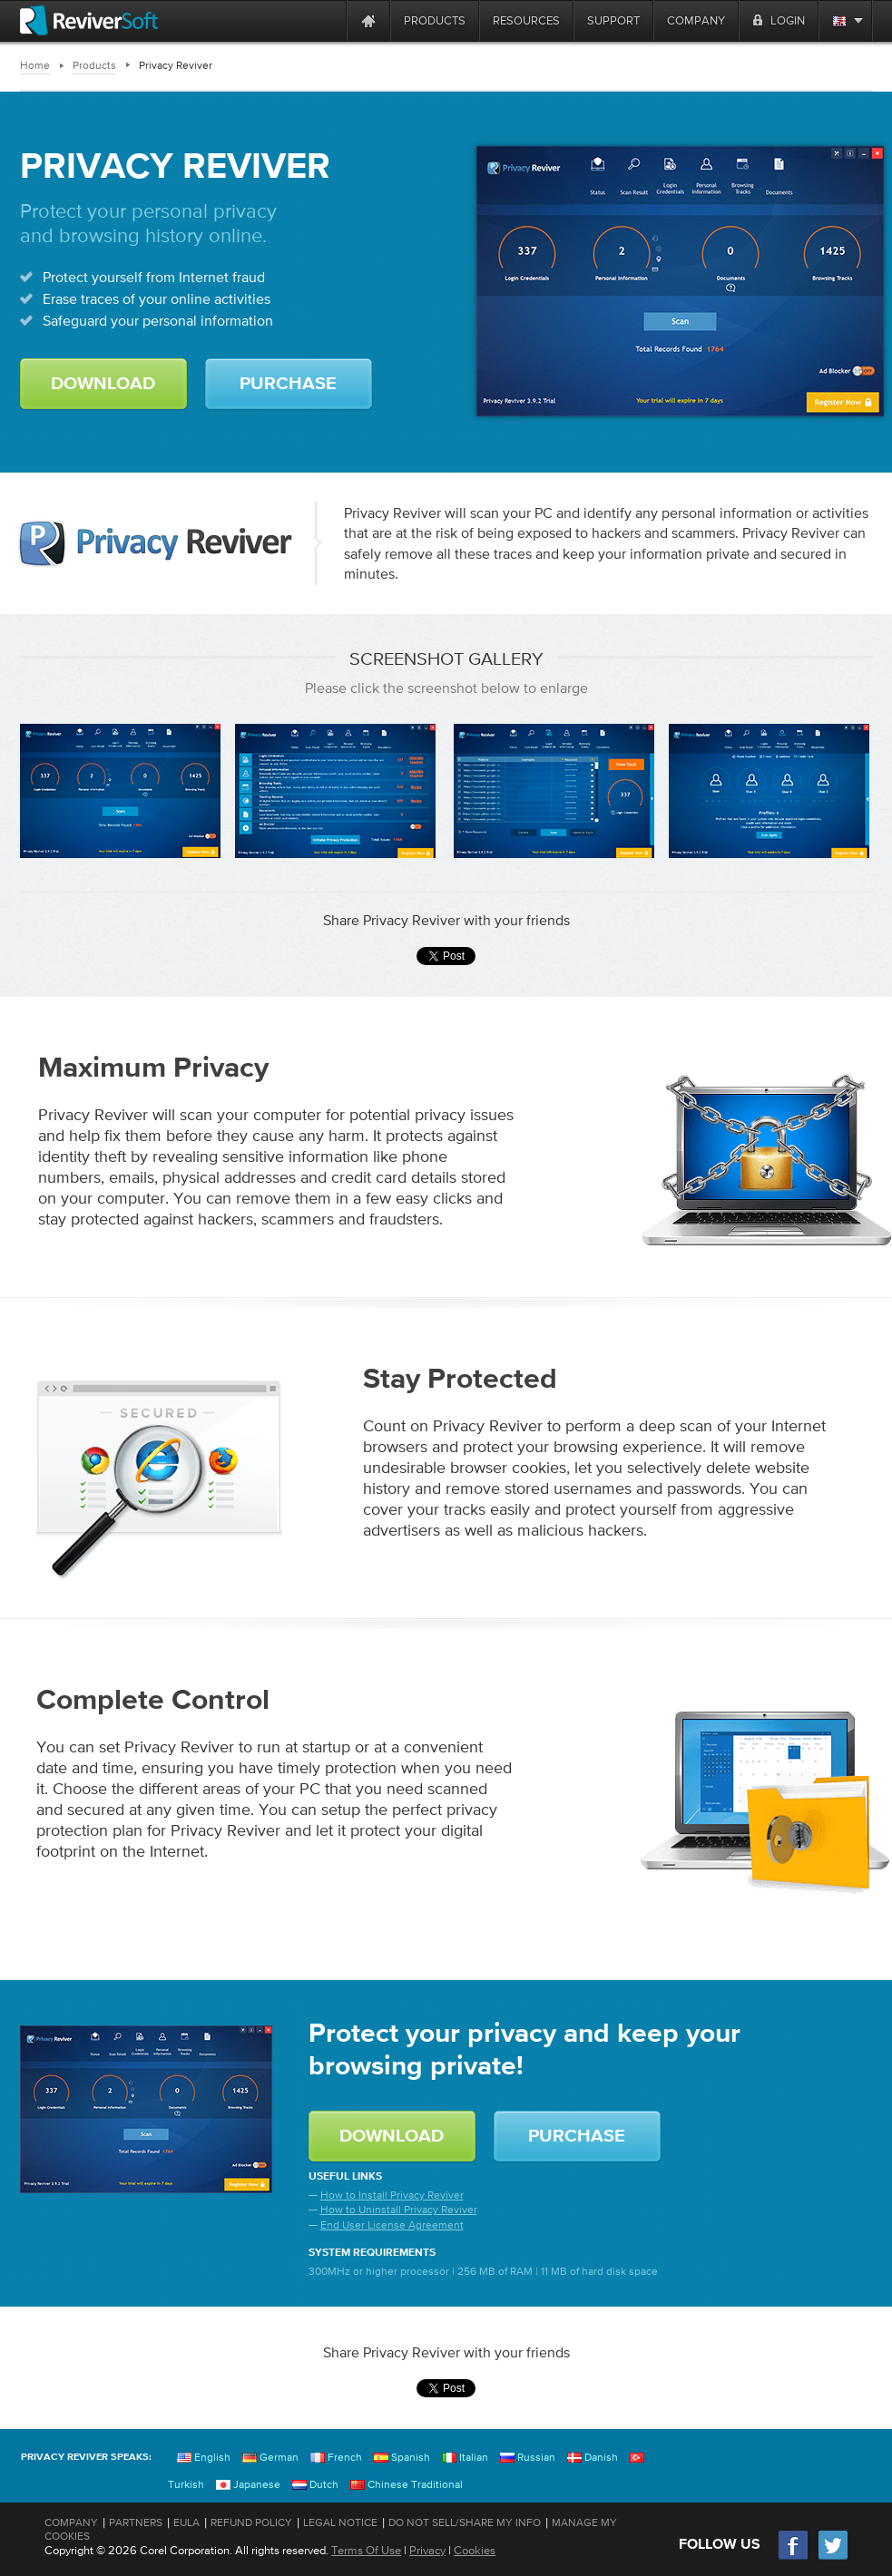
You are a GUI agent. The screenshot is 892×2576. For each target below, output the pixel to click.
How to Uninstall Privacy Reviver (398, 2209)
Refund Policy (251, 2522)
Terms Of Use (366, 2550)
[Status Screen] (120, 791)
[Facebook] (794, 2557)
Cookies (474, 2550)
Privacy (427, 2550)
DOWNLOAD (103, 384)
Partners (135, 2522)
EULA (186, 2522)
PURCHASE (288, 384)
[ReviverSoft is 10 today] (328, 20)
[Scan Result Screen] (335, 791)
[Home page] (368, 20)
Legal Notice (340, 2522)
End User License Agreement (392, 2225)
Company (71, 2522)
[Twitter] (833, 2557)
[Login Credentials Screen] (553, 791)
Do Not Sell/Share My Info (464, 2522)
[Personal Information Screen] (768, 791)
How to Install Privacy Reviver (392, 2195)
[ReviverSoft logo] (89, 20)
